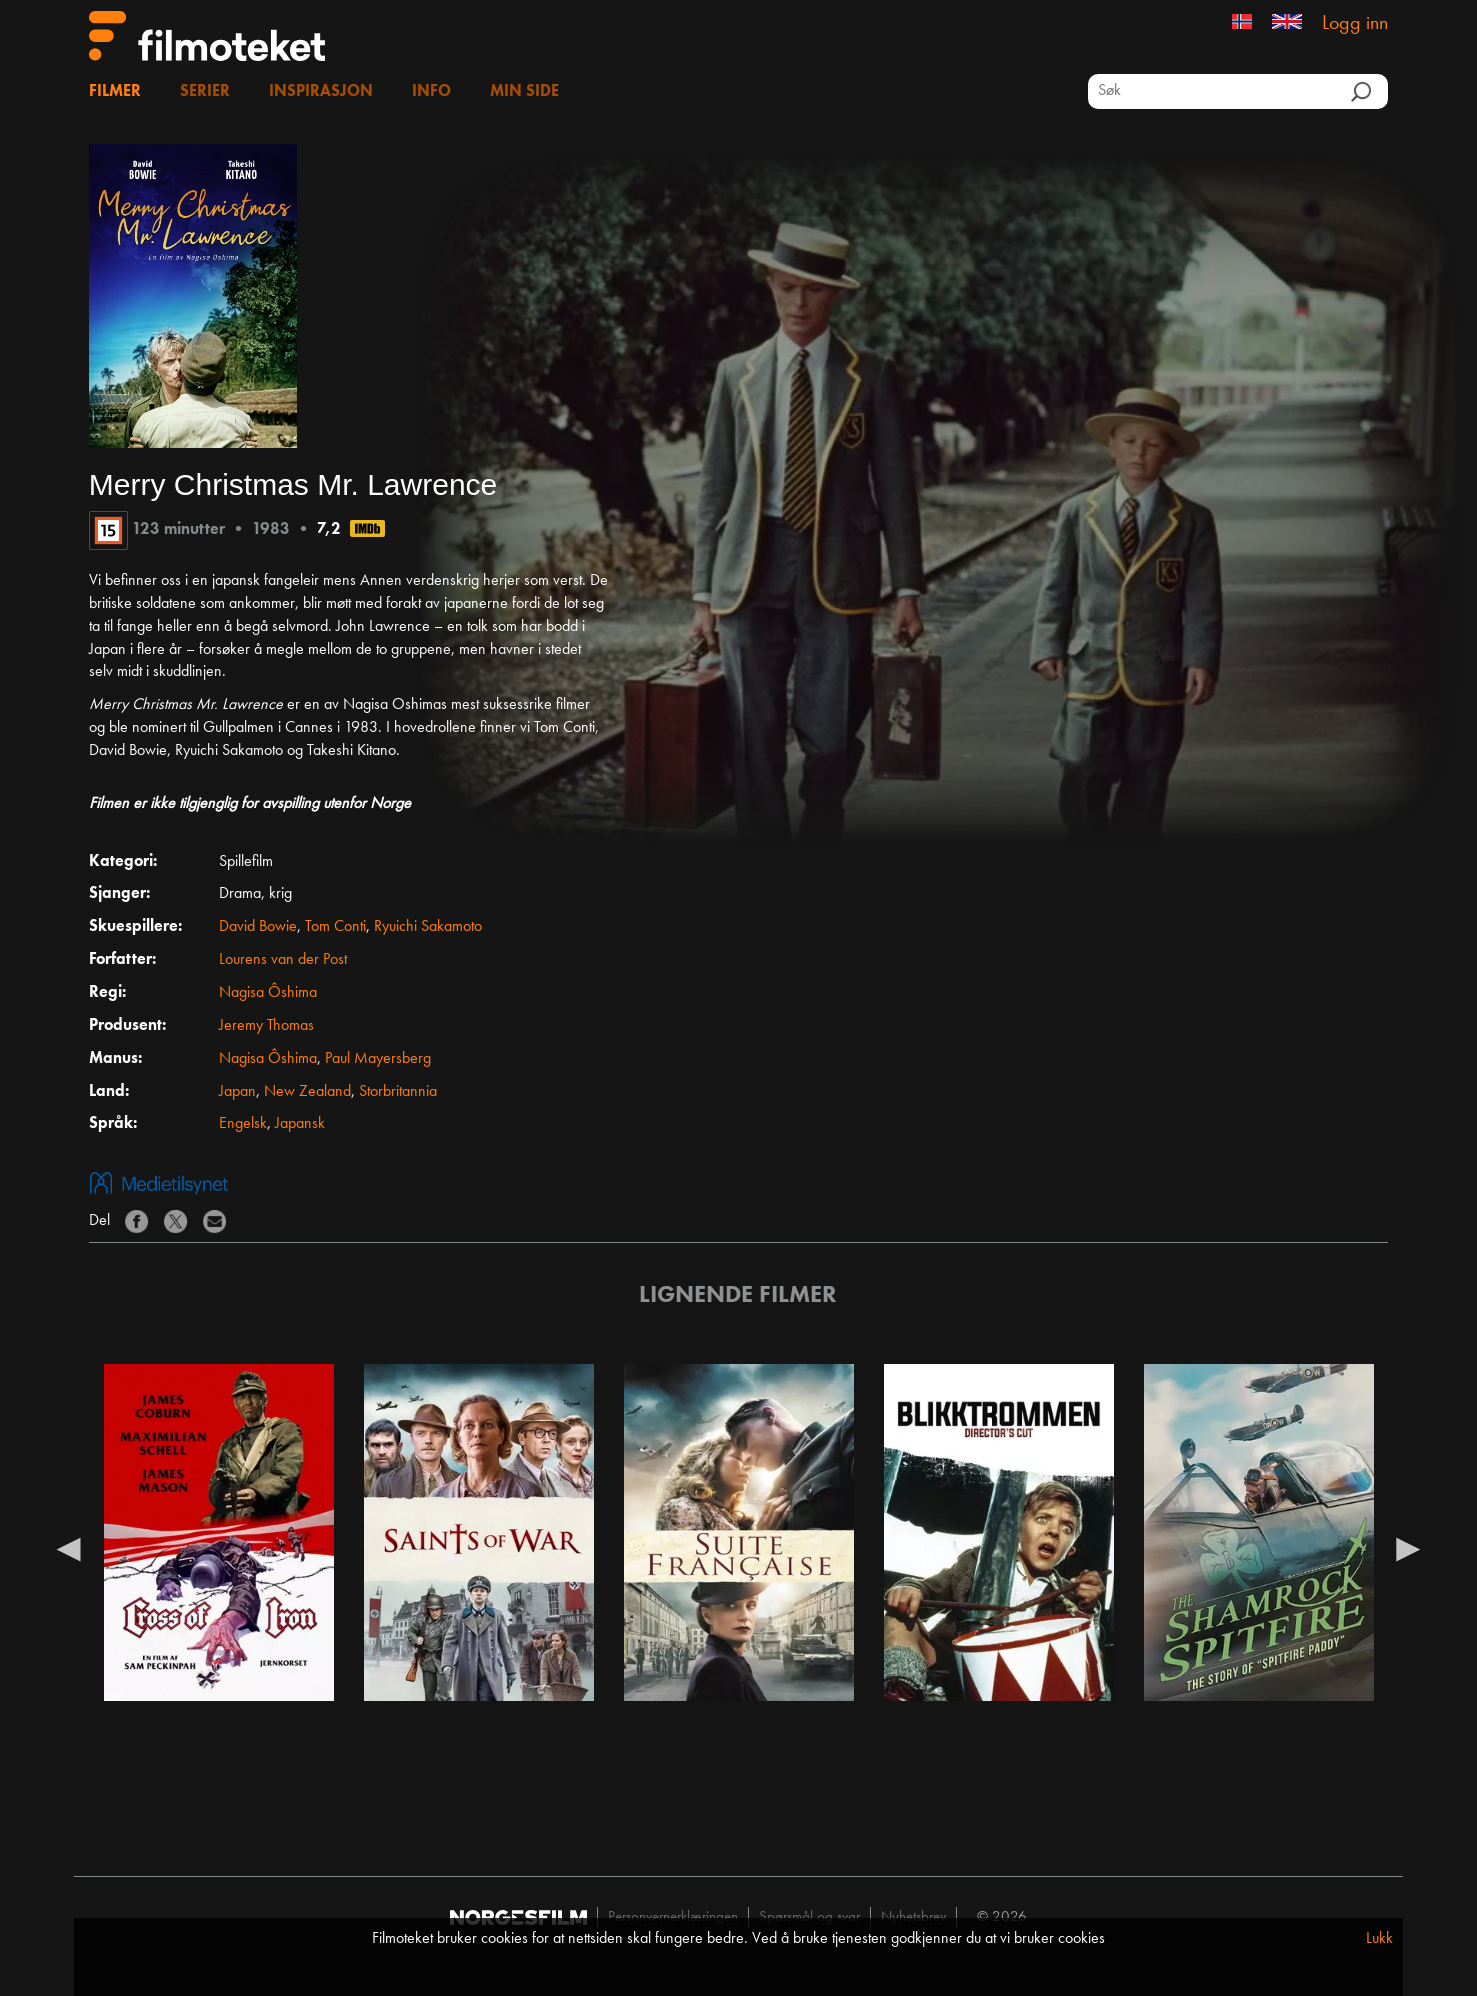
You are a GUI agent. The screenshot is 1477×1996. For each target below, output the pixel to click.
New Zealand (307, 1092)
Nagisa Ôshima (268, 993)
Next (1408, 1548)
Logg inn (1355, 24)
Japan (237, 1092)
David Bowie (258, 927)
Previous (69, 1548)
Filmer (115, 92)
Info (431, 92)
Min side (524, 92)
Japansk (300, 1124)
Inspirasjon (321, 92)
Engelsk (243, 1124)
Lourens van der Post (283, 960)
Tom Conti (335, 927)
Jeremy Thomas (266, 1026)
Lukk (1379, 1939)
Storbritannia (398, 1092)
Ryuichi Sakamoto (428, 927)
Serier (205, 92)
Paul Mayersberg (378, 1059)
